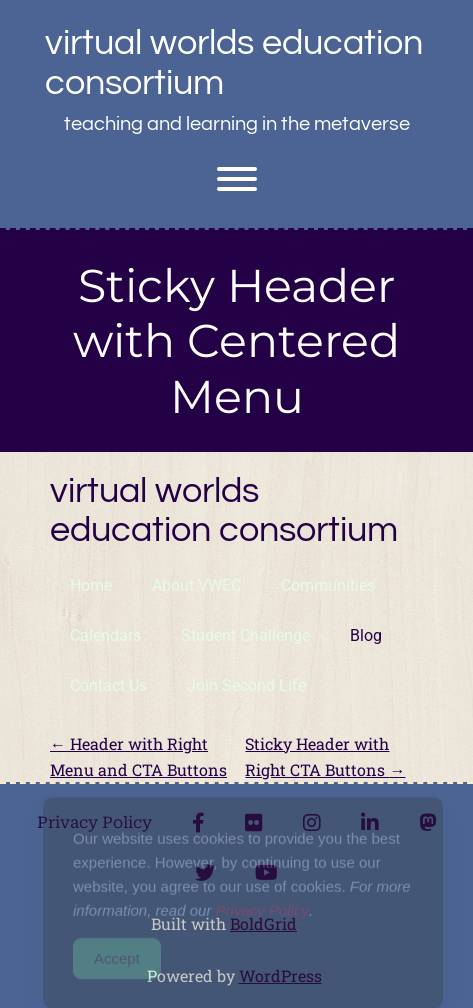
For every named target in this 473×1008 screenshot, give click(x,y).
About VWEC (196, 585)
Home (91, 585)
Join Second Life (246, 685)
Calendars (105, 635)
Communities (328, 585)
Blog (366, 635)
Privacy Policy (262, 921)
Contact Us (108, 685)
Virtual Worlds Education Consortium (234, 63)
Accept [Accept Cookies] (117, 969)
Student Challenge (245, 635)
